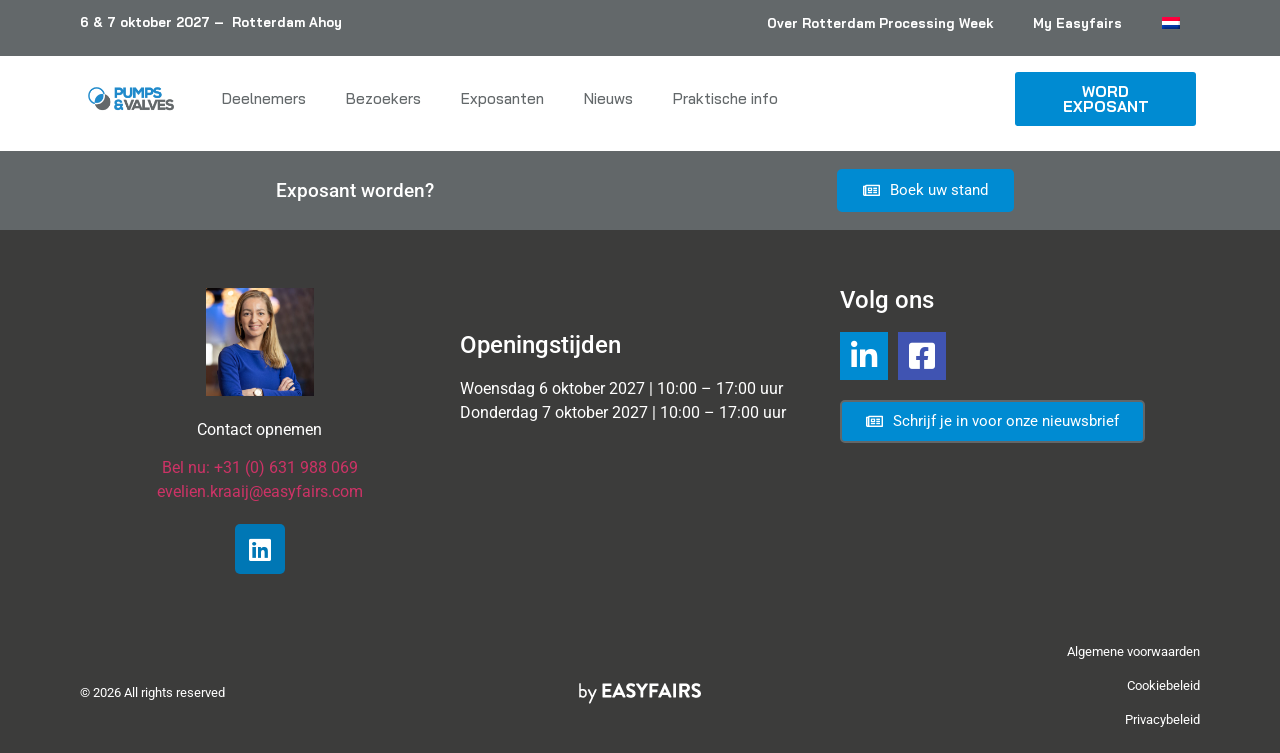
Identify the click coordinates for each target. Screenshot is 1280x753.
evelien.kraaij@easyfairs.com (260, 491)
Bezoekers (383, 98)
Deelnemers (264, 98)
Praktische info (725, 98)
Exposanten (502, 98)
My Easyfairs (1077, 23)
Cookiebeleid (1163, 685)
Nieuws (608, 98)
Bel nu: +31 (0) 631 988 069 (260, 467)
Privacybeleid (1162, 719)
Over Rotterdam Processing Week (880, 23)
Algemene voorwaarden (1133, 651)
